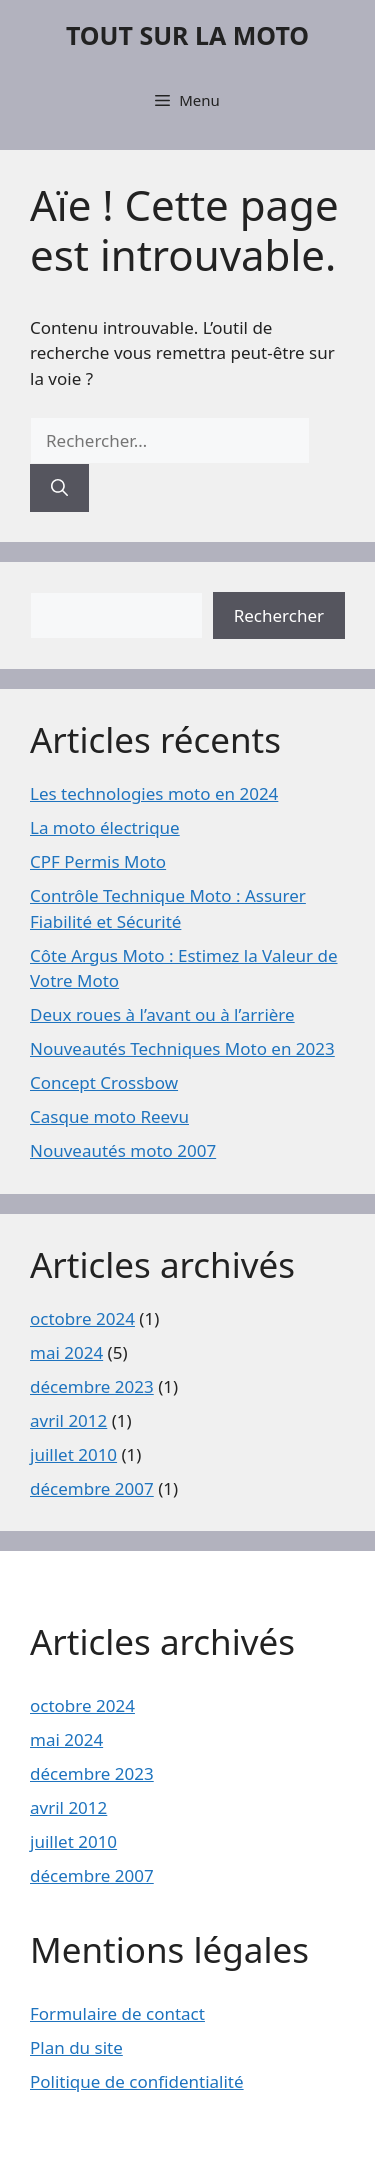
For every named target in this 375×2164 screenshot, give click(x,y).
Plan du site (76, 2047)
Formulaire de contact (117, 2013)
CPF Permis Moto (98, 861)
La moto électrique (105, 827)
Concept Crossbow (104, 1082)
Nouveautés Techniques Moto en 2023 (182, 1048)
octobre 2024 (82, 1318)
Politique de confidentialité (137, 2081)
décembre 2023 (92, 1386)
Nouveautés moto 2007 (123, 1150)
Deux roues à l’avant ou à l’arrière (162, 1014)
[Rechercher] (59, 488)
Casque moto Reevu (109, 1116)
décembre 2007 (92, 1488)
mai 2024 (66, 1352)
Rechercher (279, 615)
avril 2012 (68, 1420)
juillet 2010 (73, 1454)
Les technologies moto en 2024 (154, 793)
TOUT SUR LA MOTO (187, 35)
